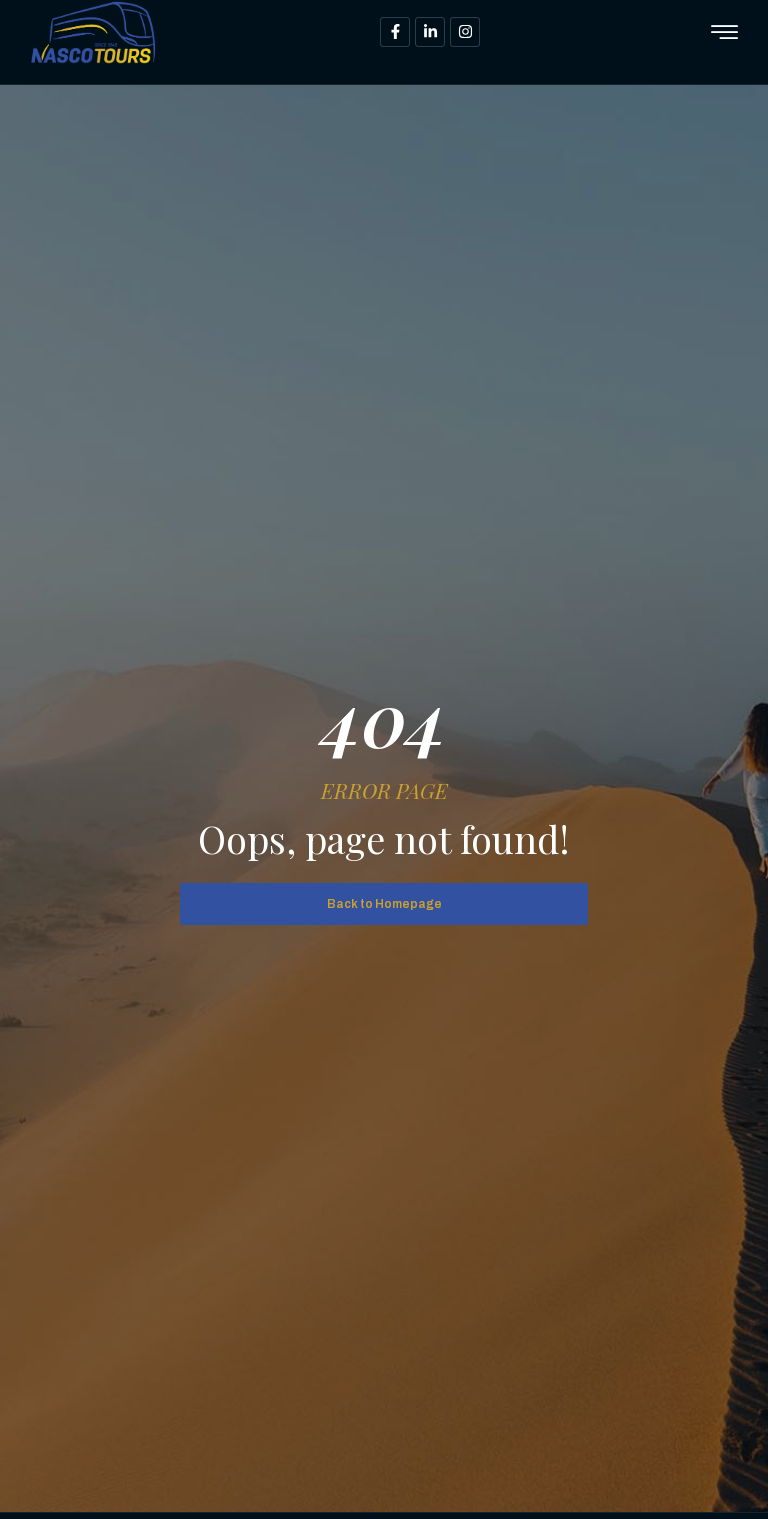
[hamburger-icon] (724, 33)
